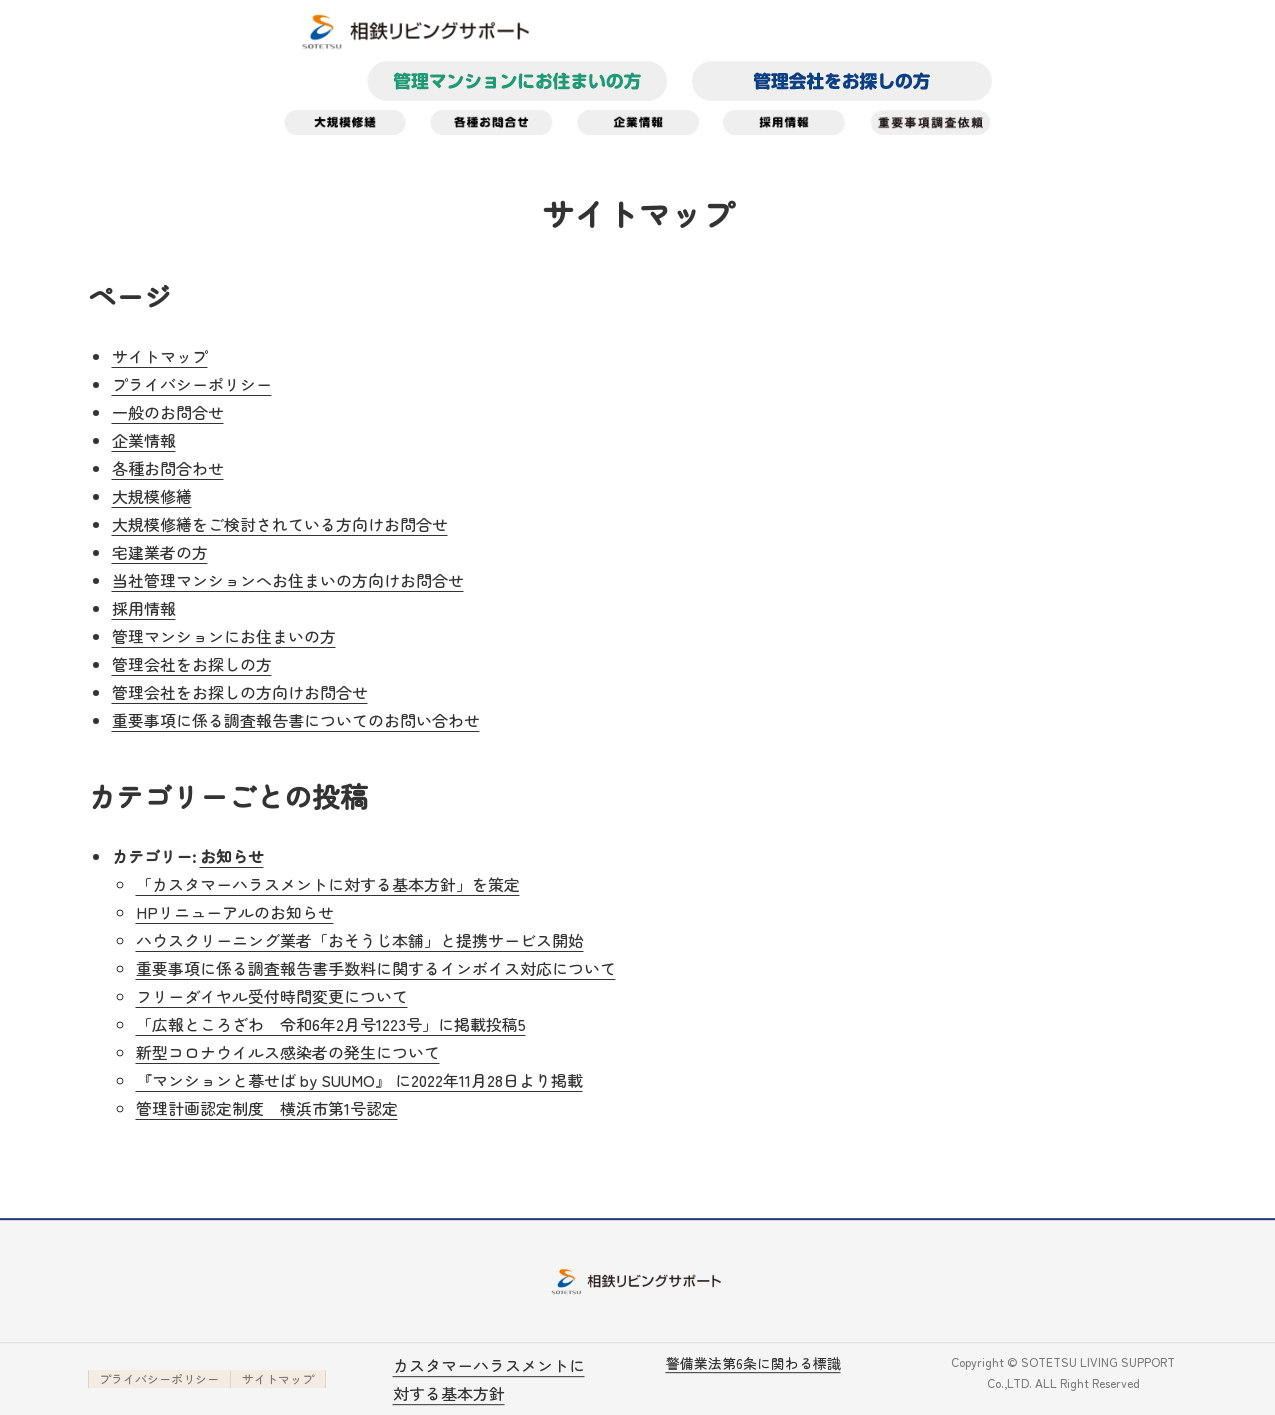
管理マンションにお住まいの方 (224, 636)
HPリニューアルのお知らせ (235, 912)
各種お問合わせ (168, 468)
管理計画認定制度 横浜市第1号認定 (267, 1108)
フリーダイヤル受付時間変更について (272, 996)
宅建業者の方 (160, 552)
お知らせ (232, 856)
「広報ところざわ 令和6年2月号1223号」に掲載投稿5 (331, 1024)
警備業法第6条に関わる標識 (753, 1363)
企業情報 (144, 440)
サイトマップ (160, 356)
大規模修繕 (152, 496)
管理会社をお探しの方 (192, 664)
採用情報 (144, 608)
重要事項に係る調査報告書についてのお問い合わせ (296, 720)
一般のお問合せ (168, 412)
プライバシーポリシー (192, 384)
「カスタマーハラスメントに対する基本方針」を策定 (328, 884)
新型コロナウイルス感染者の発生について (288, 1052)
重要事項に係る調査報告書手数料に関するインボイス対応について (376, 968)
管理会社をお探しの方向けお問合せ (240, 692)
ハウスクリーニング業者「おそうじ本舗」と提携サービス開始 (360, 940)
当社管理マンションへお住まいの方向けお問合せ (288, 580)
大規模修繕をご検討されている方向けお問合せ (280, 524)
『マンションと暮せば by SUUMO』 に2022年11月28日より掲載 (359, 1080)
